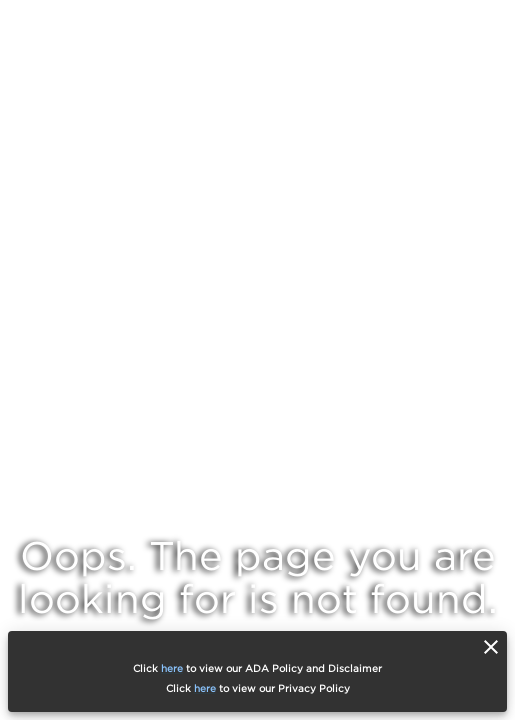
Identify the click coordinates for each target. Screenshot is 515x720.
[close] (491, 647)
